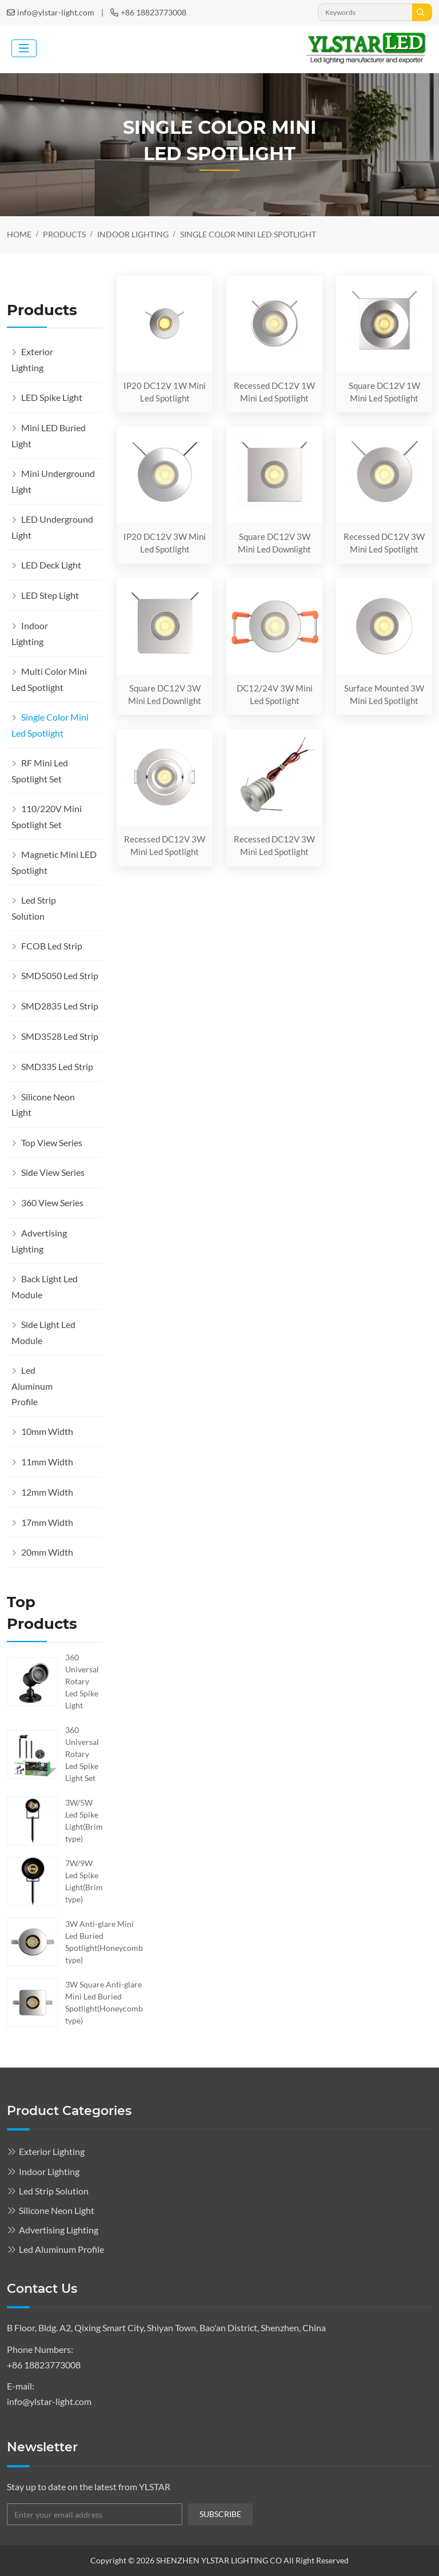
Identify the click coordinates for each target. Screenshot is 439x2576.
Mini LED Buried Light (48, 435)
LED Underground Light (52, 527)
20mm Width (47, 1552)
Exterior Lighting (32, 359)
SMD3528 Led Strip (59, 1036)
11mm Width (47, 1461)
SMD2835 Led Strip (59, 1005)
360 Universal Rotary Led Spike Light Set (82, 1754)
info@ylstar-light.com (55, 12)
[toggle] (24, 48)
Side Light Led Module (43, 1332)
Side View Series (53, 1172)
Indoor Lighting (29, 633)
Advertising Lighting (39, 1240)
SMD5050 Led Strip (59, 975)
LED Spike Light (51, 397)
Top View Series (51, 1142)
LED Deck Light (51, 564)
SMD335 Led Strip (57, 1066)
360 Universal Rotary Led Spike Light (82, 1681)
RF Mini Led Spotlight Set (39, 770)
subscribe (220, 2514)
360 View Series (52, 1202)
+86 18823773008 (153, 12)
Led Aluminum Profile (32, 1386)
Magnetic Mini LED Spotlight (54, 862)
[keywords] (365, 12)
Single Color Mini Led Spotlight (50, 724)
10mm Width (47, 1431)
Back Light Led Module (44, 1286)
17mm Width (47, 1522)
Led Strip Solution (33, 908)
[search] (422, 12)
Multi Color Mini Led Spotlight (49, 679)
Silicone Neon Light (43, 1104)
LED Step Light (50, 595)
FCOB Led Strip (51, 945)
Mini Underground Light (53, 481)
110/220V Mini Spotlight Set (46, 816)
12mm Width (47, 1491)
